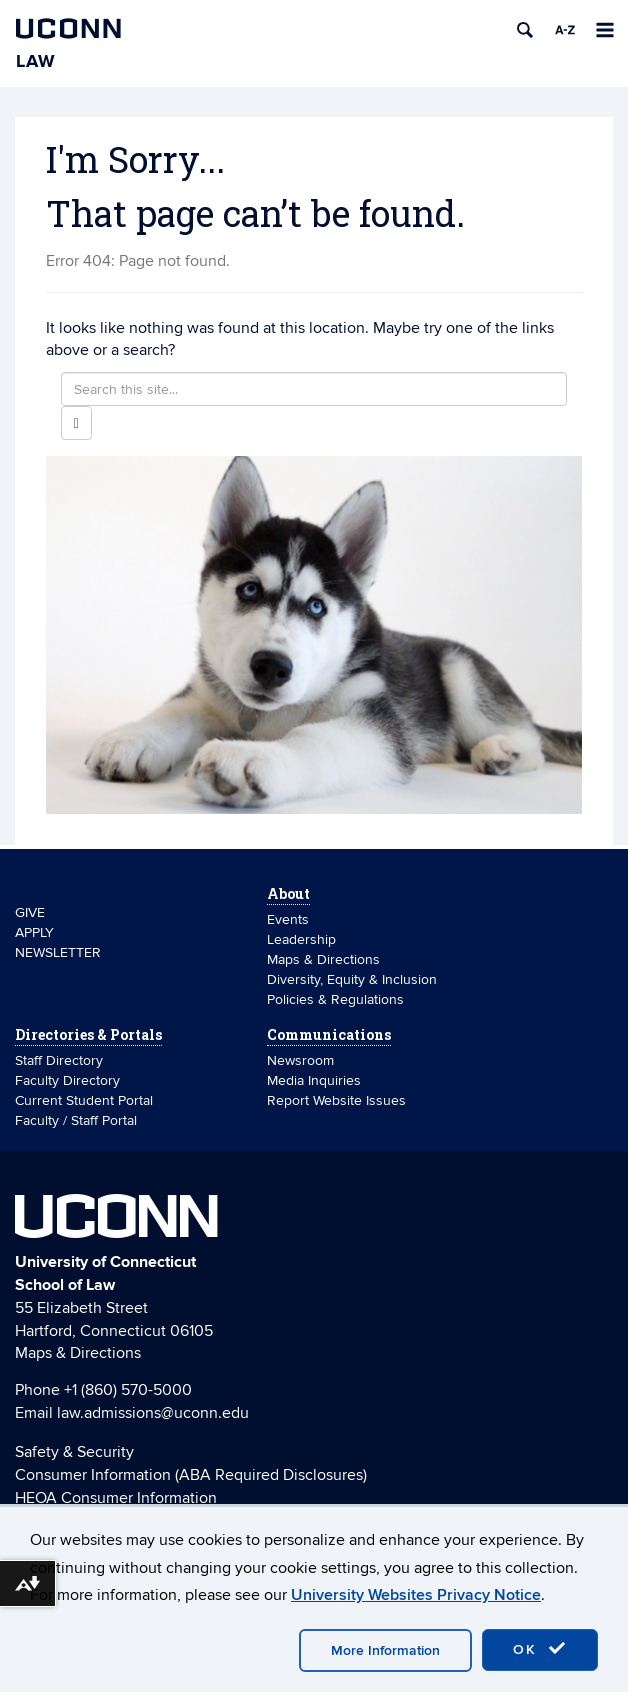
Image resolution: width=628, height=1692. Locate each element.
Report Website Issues (336, 1100)
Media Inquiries (314, 1080)
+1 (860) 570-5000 (128, 1390)
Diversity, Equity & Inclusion (352, 979)
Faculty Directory (67, 1080)
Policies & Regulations (335, 999)
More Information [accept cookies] (385, 1650)
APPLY (34, 932)
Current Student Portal (84, 1100)
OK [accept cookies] (540, 1649)
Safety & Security (74, 1452)
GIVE (30, 912)
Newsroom (302, 1060)
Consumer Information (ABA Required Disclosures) (191, 1475)
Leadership (301, 939)
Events (288, 919)
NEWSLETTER (58, 952)
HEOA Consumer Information (116, 1498)
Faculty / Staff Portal (76, 1120)
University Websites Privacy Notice (416, 1595)
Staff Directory (59, 1060)
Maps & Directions (323, 959)
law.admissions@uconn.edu (153, 1413)
